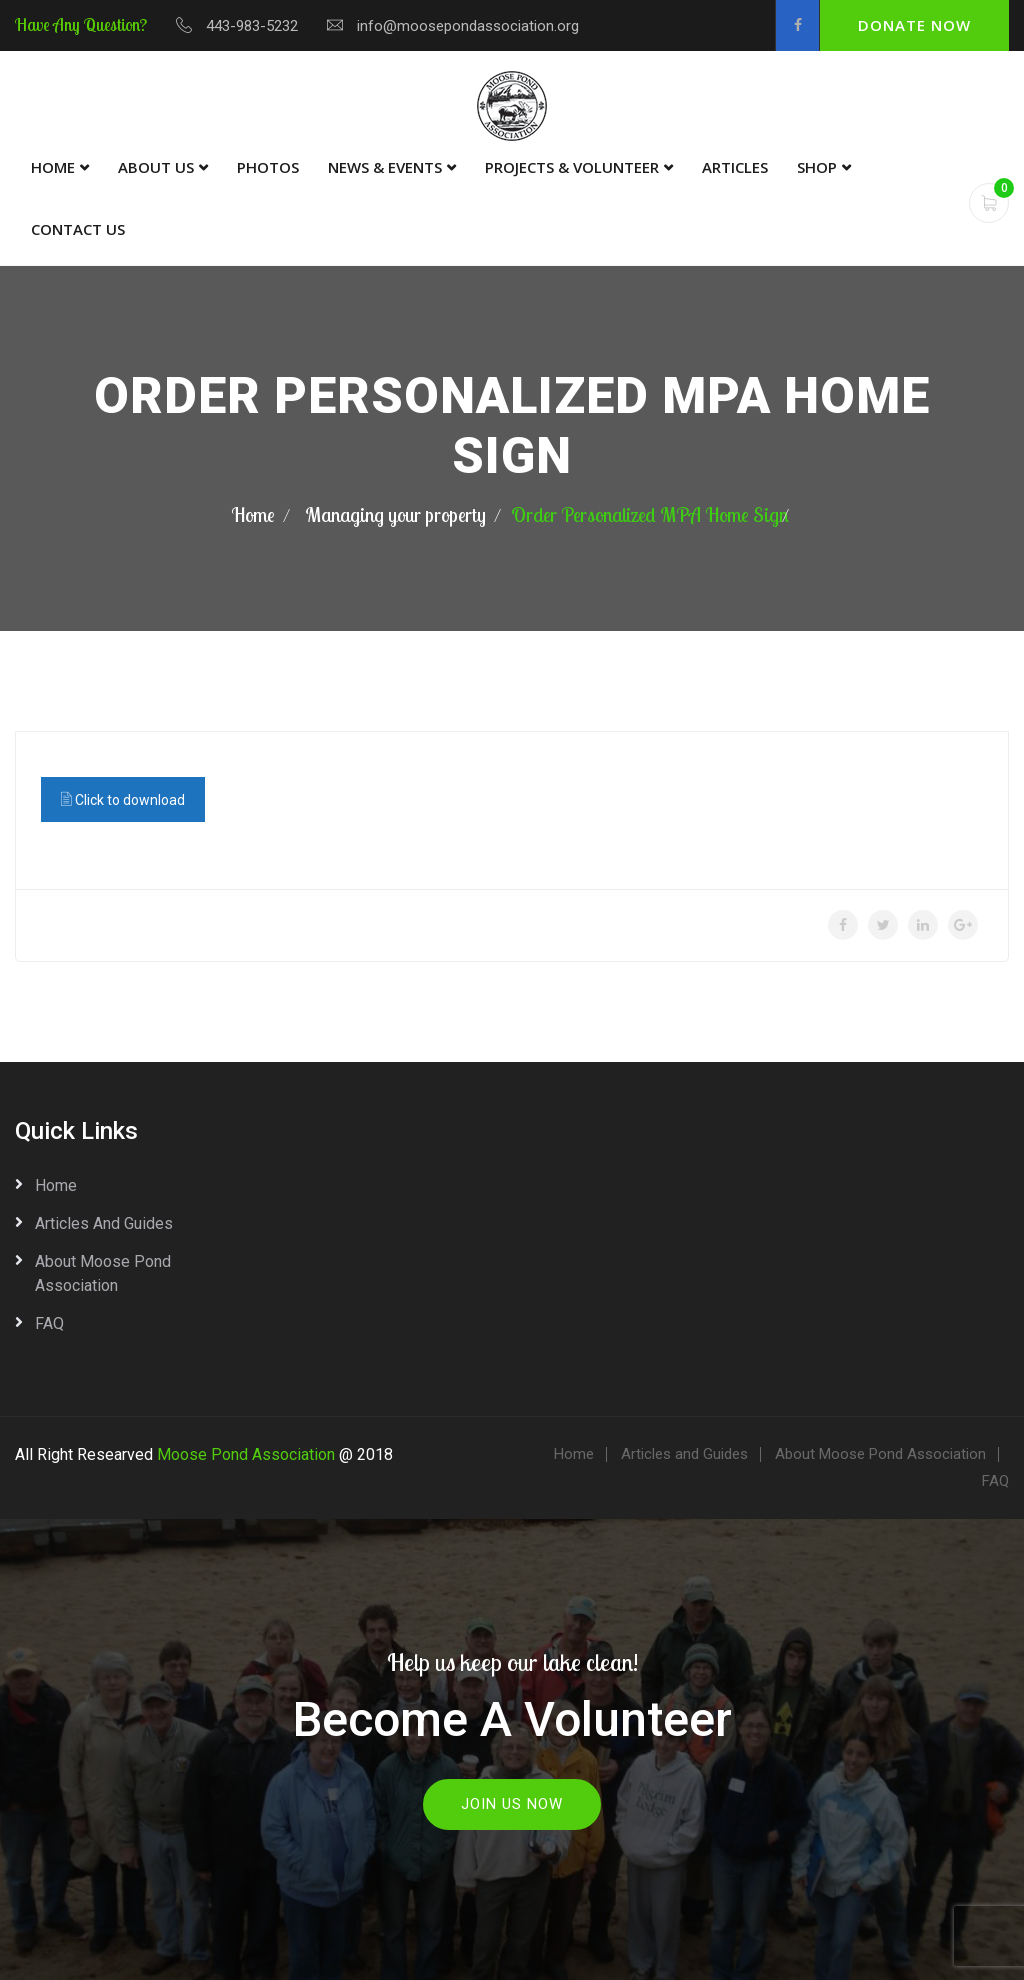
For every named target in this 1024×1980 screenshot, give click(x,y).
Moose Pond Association (246, 1454)
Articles (735, 167)
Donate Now (914, 25)
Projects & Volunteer (572, 167)
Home (53, 167)
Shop (817, 167)
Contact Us (78, 229)
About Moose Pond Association (103, 1273)
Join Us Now (512, 1804)
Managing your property (395, 514)
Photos (268, 167)
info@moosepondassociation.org (468, 26)
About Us (156, 167)
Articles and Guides (104, 1223)
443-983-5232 (252, 26)
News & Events (385, 167)
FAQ (49, 1323)
